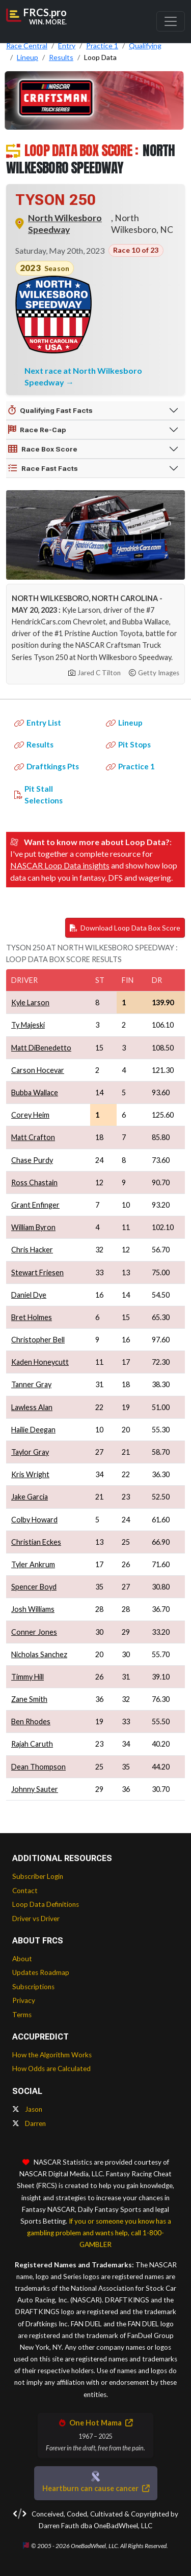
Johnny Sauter (34, 1789)
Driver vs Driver (36, 1918)
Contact (25, 1890)
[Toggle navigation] (170, 21)
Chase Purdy (32, 1160)
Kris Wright (30, 1474)
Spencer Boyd (34, 1586)
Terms (22, 2015)
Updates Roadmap (40, 1972)
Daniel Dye (28, 1295)
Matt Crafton (33, 1137)
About (22, 1959)
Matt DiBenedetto (41, 1047)
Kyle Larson (30, 1002)
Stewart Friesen (37, 1272)
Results (33, 744)
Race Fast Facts (43, 468)
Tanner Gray (31, 1384)
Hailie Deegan (33, 1429)
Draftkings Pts (46, 766)
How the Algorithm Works (52, 2055)
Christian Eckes (36, 1542)
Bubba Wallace (34, 1092)
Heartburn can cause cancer (95, 2488)
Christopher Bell (38, 1339)
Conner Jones (34, 1632)
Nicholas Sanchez (39, 1654)
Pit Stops (128, 744)
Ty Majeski (28, 1025)
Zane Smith (29, 1699)
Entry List (37, 722)
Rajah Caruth (32, 1744)
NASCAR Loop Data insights (60, 865)
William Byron (33, 1227)
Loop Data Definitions (45, 1904)
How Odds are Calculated (51, 2068)
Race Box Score (42, 449)
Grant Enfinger (35, 1205)
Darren (29, 2123)
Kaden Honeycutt (40, 1362)
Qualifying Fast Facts (50, 410)
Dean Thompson (38, 1766)
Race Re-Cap (37, 429)
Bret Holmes (31, 1317)
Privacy (23, 2000)
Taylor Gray (30, 1452)
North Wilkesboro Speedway (65, 224)
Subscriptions (33, 1987)
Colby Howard (34, 1519)
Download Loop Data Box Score (125, 927)
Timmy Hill (27, 1676)
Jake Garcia (29, 1496)
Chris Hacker (32, 1249)
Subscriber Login (37, 1876)
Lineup (124, 722)
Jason (27, 2109)
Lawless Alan (31, 1407)
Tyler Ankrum (33, 1564)
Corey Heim (30, 1115)
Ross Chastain (34, 1182)
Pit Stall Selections (38, 794)
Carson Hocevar (37, 1070)
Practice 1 (130, 766)
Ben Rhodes (30, 1721)
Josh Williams (32, 1609)
